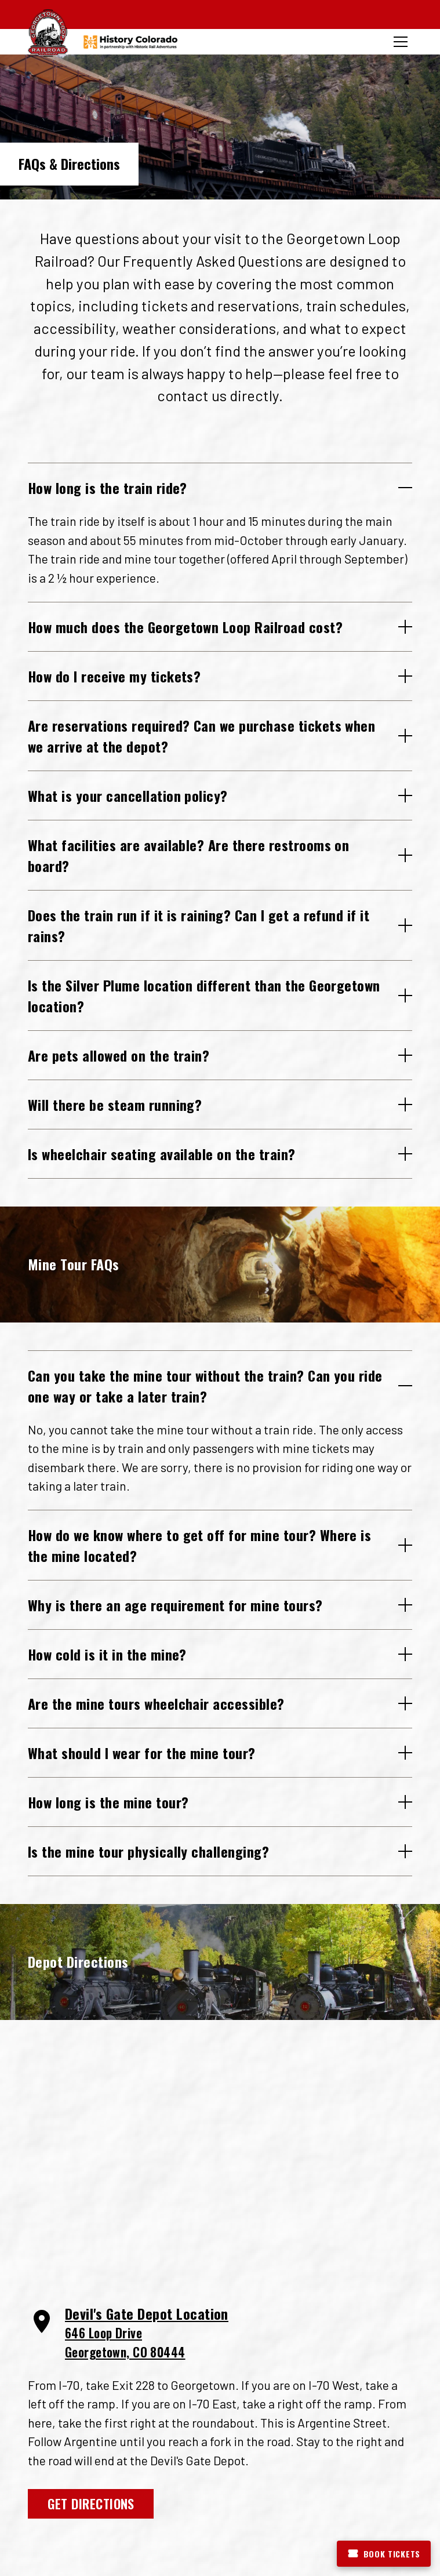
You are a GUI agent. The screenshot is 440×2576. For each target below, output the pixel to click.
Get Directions (91, 2503)
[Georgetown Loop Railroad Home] (48, 33)
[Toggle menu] (400, 42)
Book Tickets (383, 2554)
